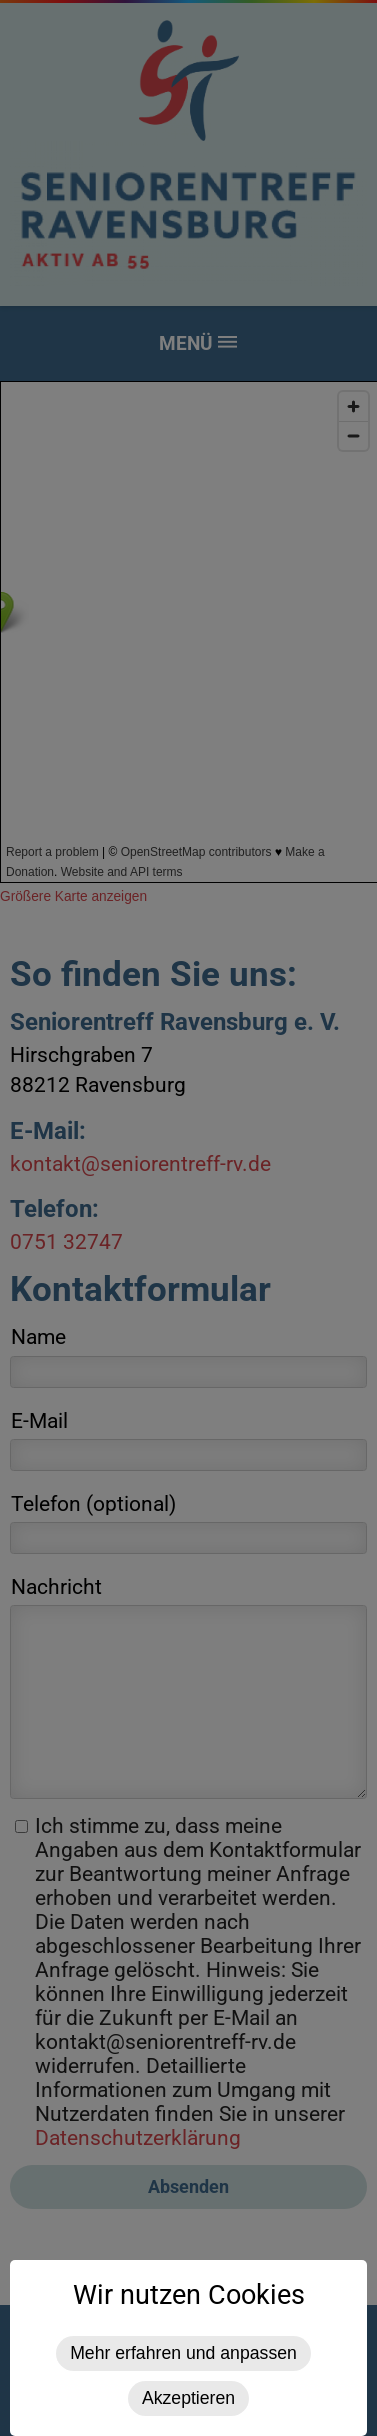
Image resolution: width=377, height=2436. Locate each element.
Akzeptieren (188, 2398)
